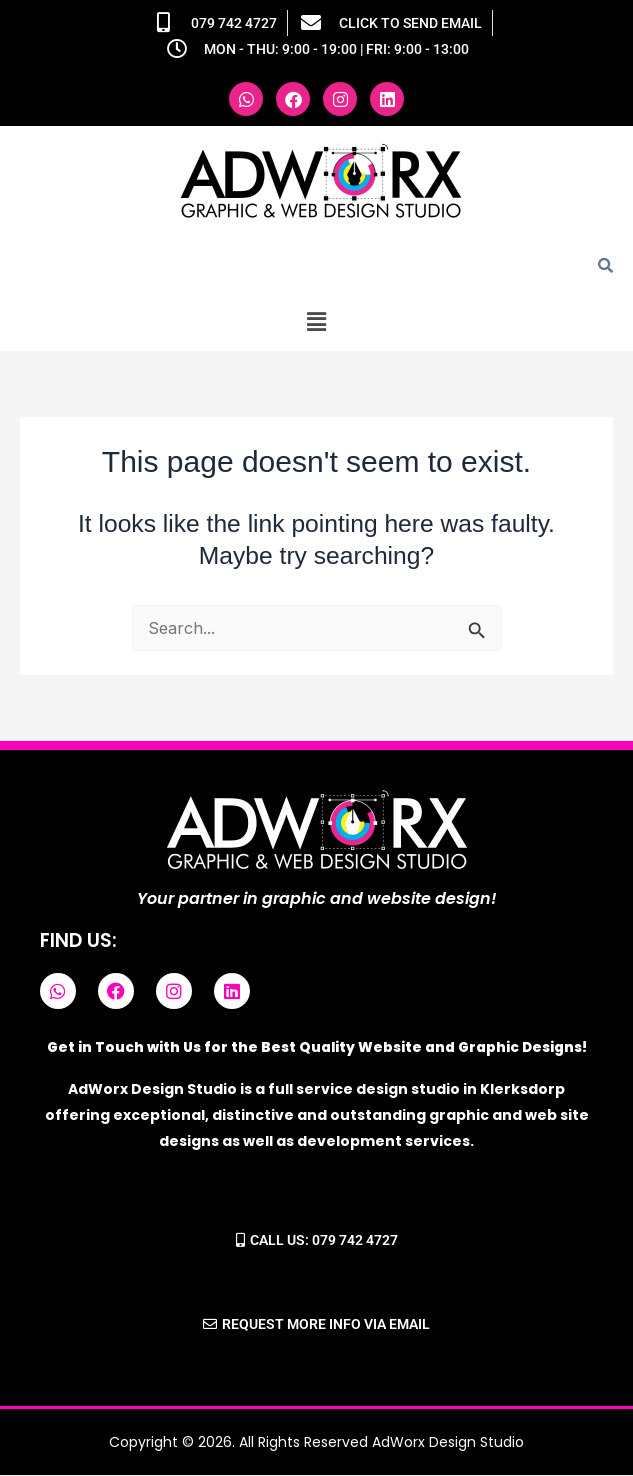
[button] (316, 321)
